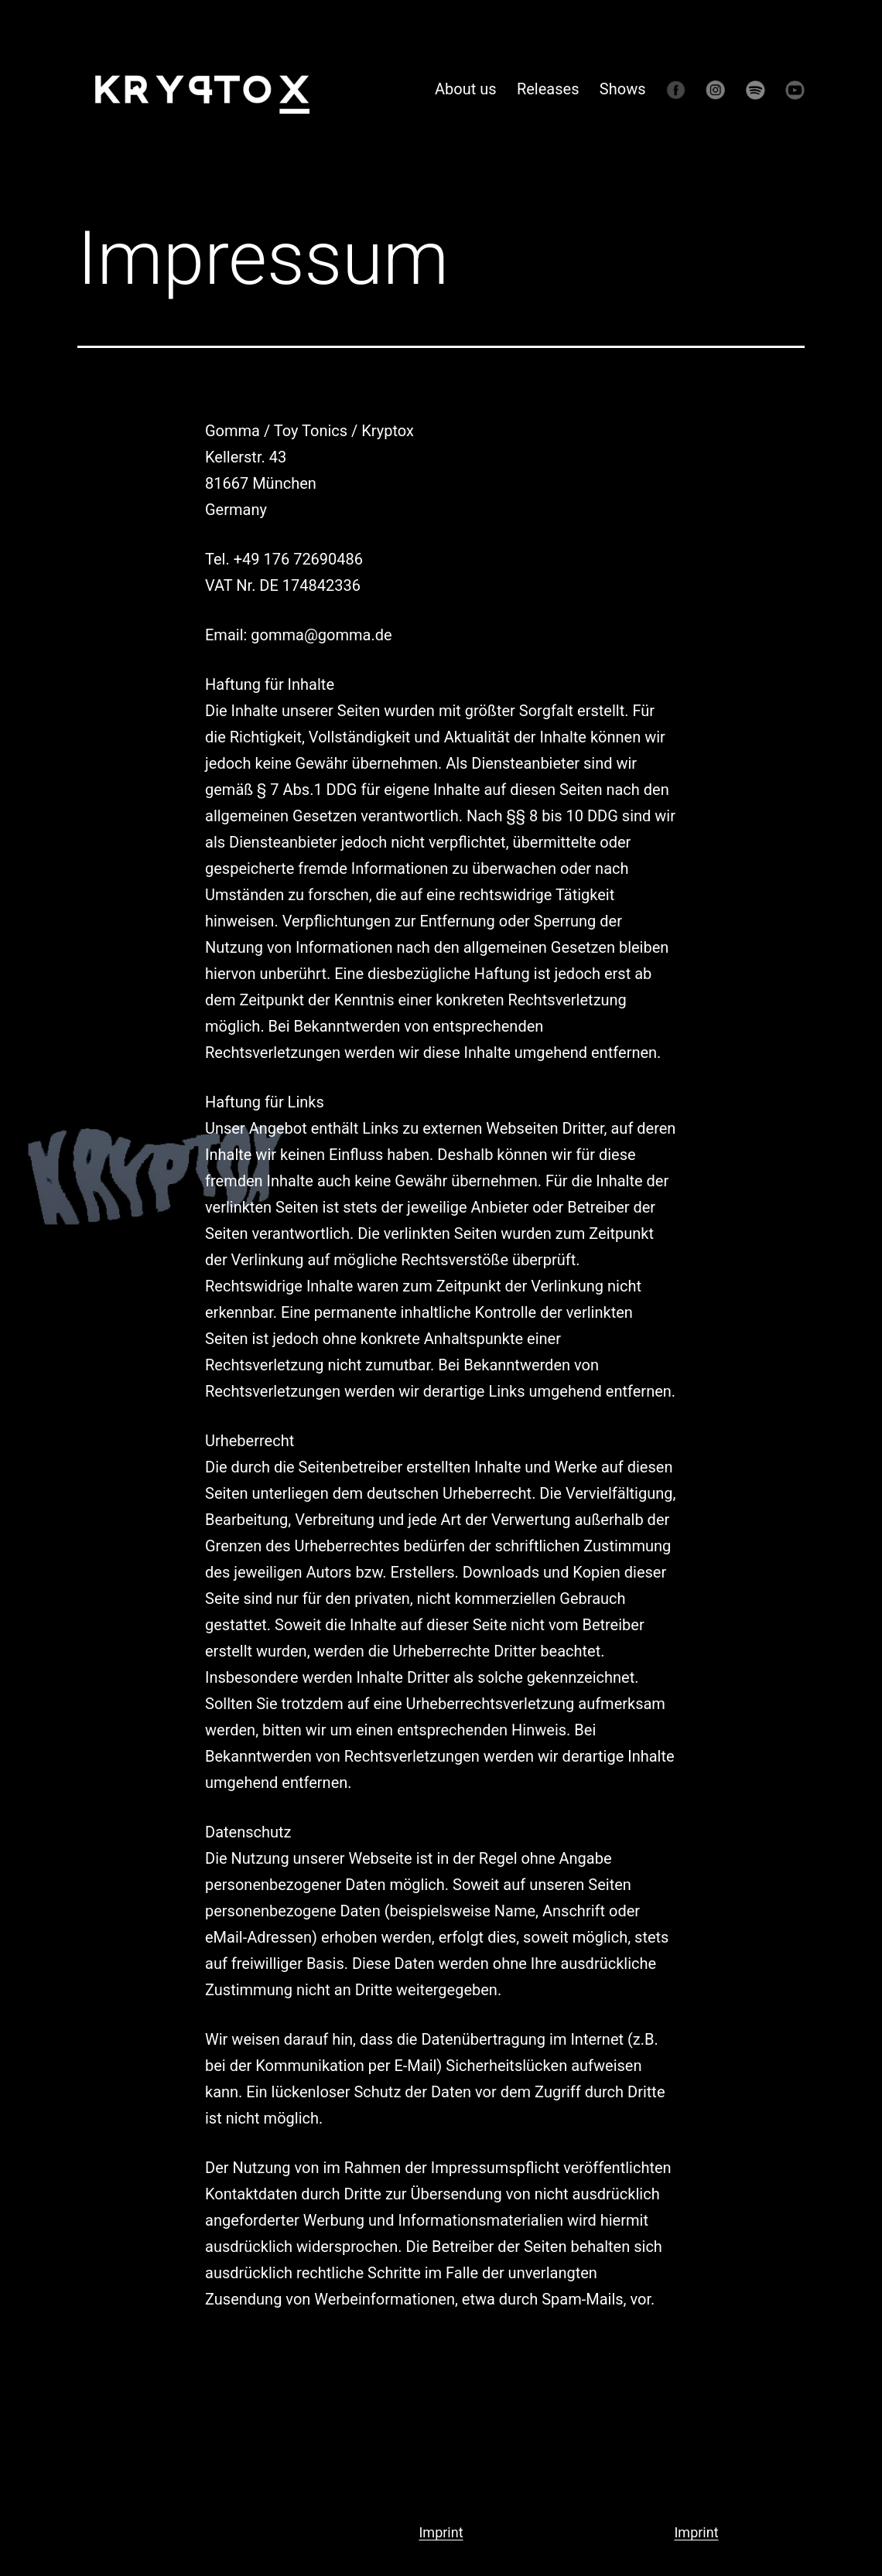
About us (466, 89)
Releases (548, 89)
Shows (623, 89)
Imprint (441, 2532)
